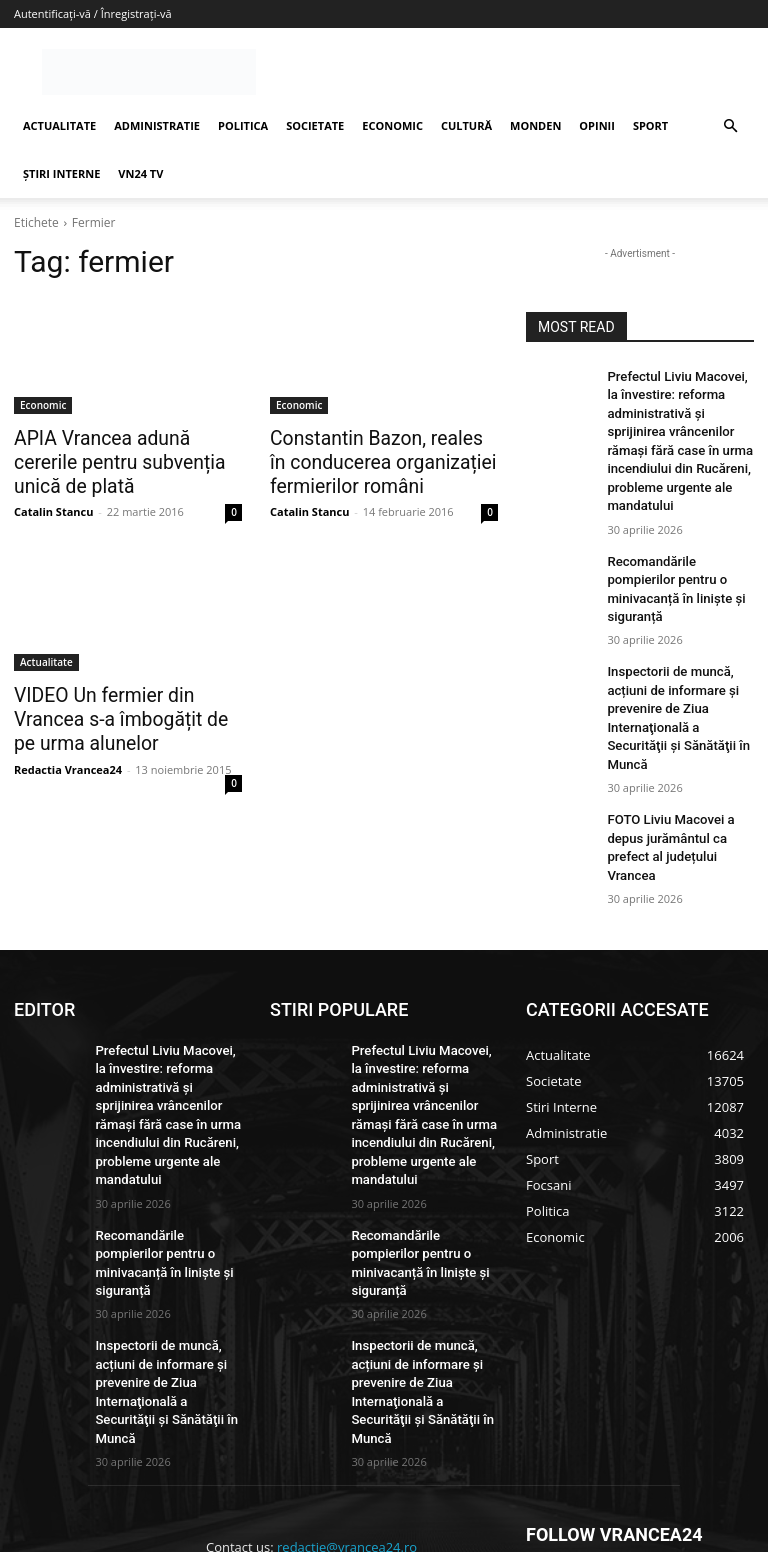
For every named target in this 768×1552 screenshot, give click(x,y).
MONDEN (535, 125)
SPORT (650, 125)
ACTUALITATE (59, 125)
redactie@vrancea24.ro (347, 1380)
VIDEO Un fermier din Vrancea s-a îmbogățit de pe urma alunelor (126, 712)
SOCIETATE (315, 125)
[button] (730, 126)
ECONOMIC (392, 125)
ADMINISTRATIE (157, 125)
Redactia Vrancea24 (68, 758)
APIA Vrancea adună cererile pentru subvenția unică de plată (121, 460)
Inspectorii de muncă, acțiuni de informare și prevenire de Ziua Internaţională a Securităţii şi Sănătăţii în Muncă (677, 651)
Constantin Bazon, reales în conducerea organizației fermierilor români (372, 460)
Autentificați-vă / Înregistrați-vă (93, 13)
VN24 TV (140, 173)
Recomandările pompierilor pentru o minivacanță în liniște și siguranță (679, 548)
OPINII (597, 125)
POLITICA (243, 125)
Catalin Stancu (53, 506)
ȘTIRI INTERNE (61, 173)
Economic (43, 405)
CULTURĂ (466, 125)
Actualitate (46, 657)
